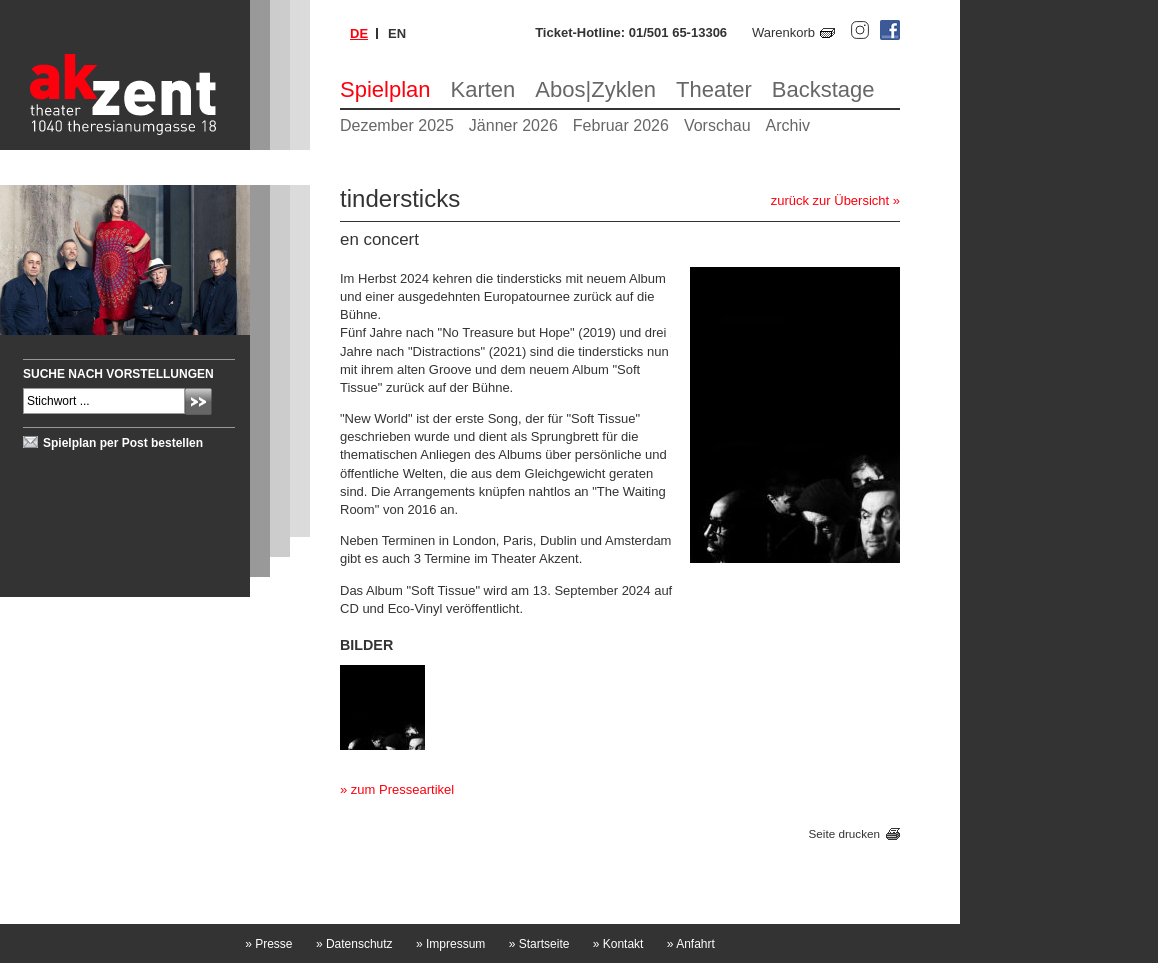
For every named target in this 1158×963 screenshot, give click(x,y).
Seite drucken (844, 834)
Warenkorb (783, 32)
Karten (483, 89)
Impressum (450, 944)
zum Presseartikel (402, 789)
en (397, 33)
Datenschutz (354, 944)
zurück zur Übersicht (830, 200)
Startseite (539, 944)
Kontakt (618, 944)
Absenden (198, 401)
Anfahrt (691, 944)
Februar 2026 (621, 125)
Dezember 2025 (397, 125)
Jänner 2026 (513, 125)
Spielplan (385, 89)
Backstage (823, 89)
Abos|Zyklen (595, 89)
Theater (714, 89)
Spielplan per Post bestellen (123, 443)
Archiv (788, 125)
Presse (268, 944)
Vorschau (717, 125)
